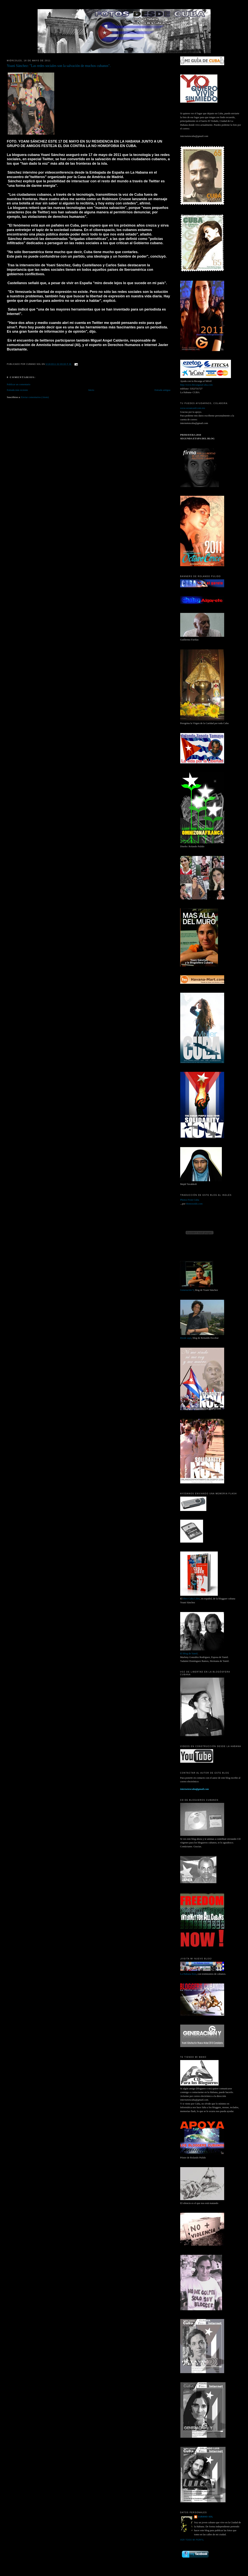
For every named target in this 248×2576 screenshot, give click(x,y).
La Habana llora (188, 1973)
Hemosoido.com (194, 1203)
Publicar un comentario (18, 384)
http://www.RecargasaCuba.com (196, 384)
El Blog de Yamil (189, 1653)
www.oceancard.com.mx (192, 408)
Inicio (91, 390)
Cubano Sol (205, 2517)
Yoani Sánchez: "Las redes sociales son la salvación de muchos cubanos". (59, 66)
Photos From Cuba (189, 1199)
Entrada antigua (162, 390)
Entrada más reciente (17, 390)
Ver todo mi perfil (192, 2540)
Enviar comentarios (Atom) (35, 397)
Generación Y (187, 1289)
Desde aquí (185, 1337)
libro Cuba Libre (191, 1598)
